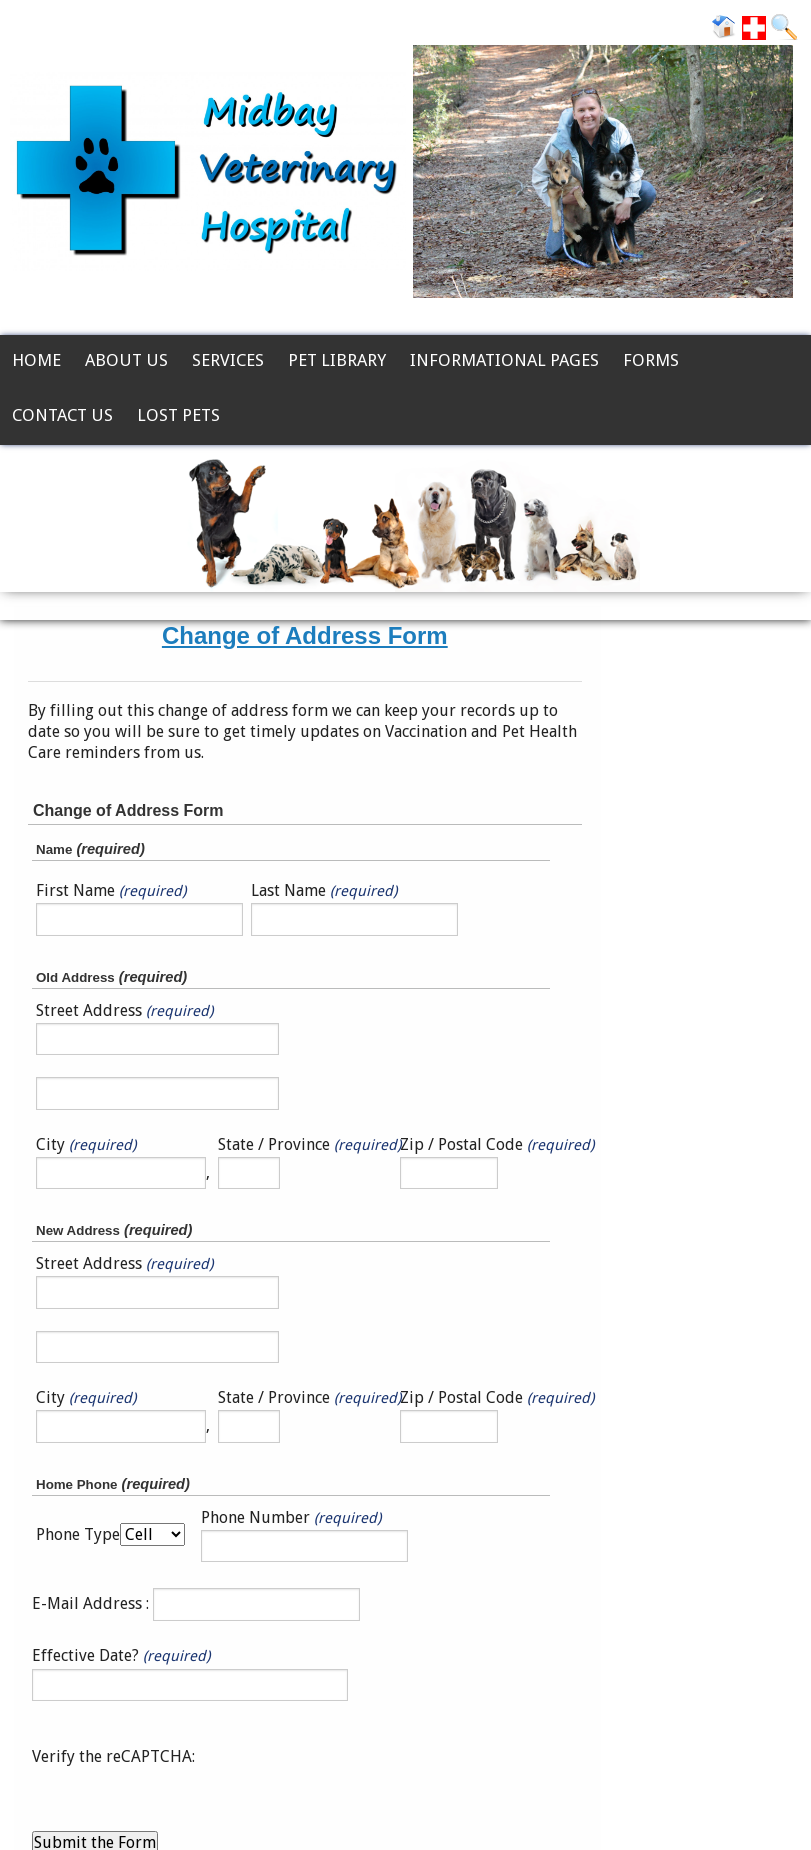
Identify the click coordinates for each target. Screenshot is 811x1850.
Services (228, 360)
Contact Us (62, 415)
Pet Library (337, 360)
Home (36, 360)
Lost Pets (178, 415)
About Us (126, 360)
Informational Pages (504, 360)
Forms (651, 360)
